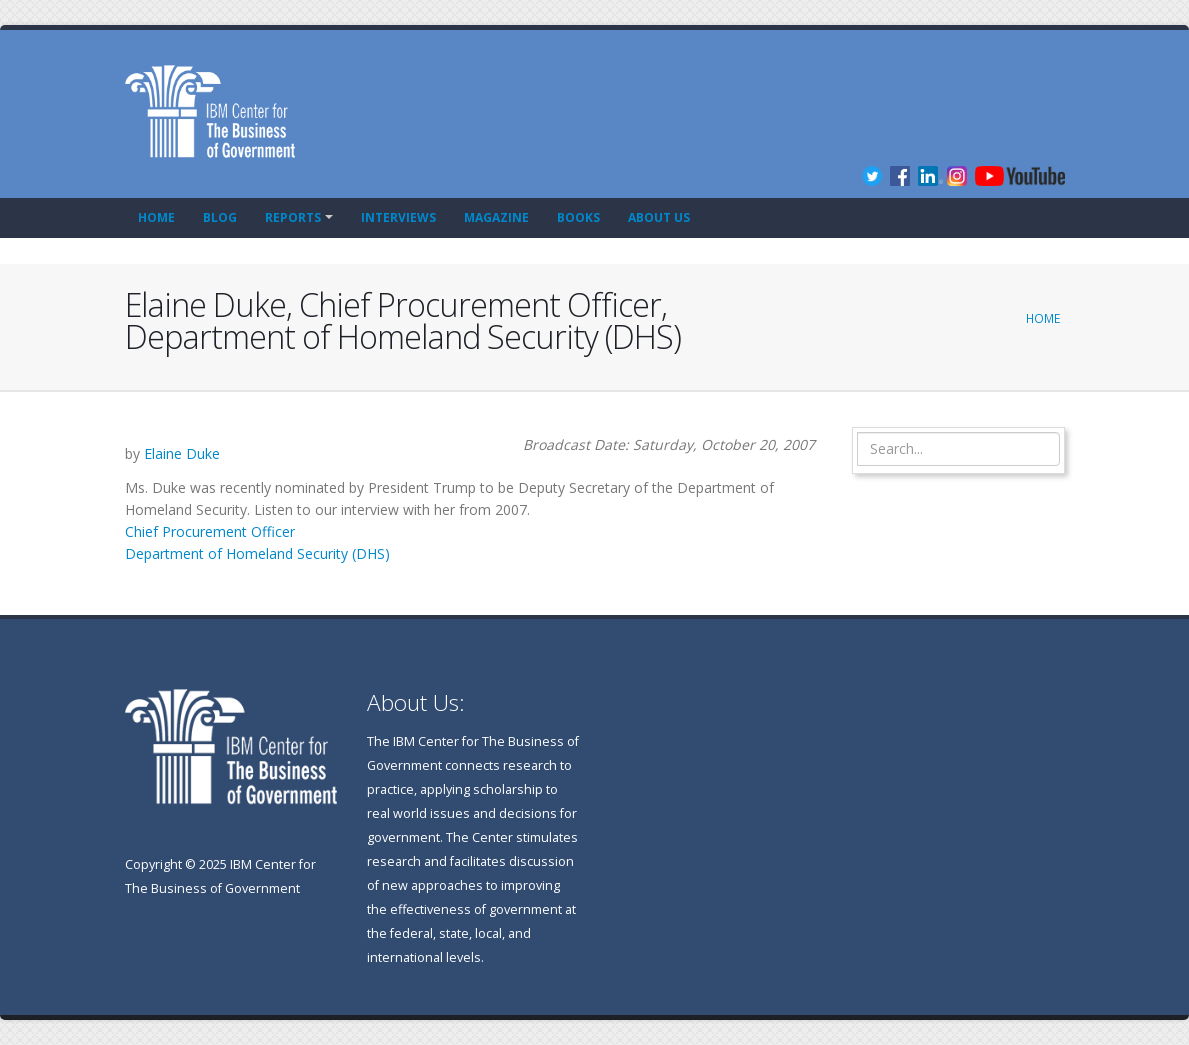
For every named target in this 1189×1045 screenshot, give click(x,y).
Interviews (398, 217)
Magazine (496, 217)
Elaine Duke (182, 453)
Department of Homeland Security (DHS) (257, 553)
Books (578, 217)
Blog (220, 217)
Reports (293, 217)
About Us (659, 217)
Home (156, 217)
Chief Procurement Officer (210, 531)
